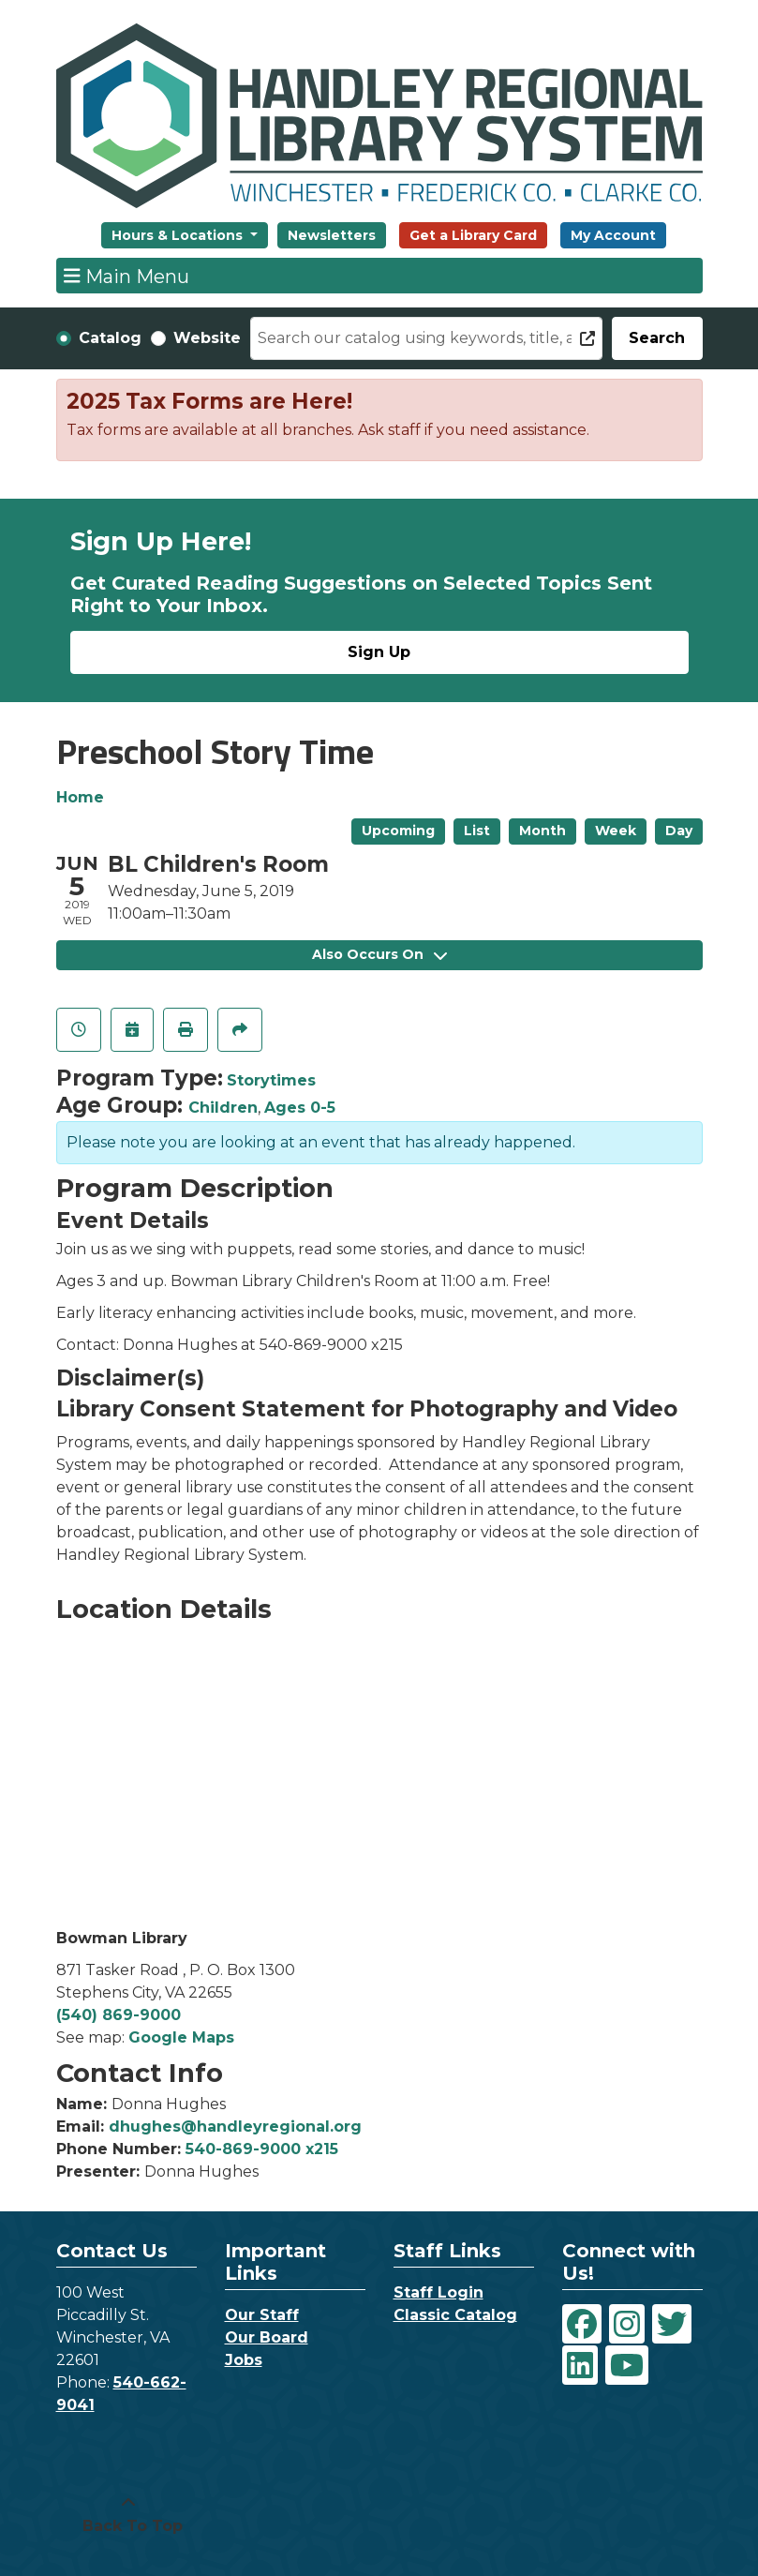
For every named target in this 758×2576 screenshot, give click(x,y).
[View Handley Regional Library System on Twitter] (671, 2324)
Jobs (243, 2360)
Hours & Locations (178, 235)
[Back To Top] (128, 2515)
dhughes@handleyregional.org (235, 2126)
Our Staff (262, 2315)
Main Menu (126, 275)
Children (223, 1107)
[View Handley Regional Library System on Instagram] (627, 2324)
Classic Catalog (455, 2315)
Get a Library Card (473, 235)
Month (542, 830)
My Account (613, 235)
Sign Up (379, 652)
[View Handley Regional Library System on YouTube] (626, 2365)
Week (615, 830)
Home (80, 797)
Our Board (266, 2337)
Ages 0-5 (299, 1107)
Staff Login (438, 2292)
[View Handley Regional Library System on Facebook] (582, 2324)
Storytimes (271, 1080)
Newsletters (332, 235)
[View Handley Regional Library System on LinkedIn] (580, 2365)
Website (207, 338)
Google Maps (181, 2037)
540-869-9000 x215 (262, 2149)
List (477, 830)
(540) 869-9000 (118, 2015)
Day (678, 830)
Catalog (110, 338)
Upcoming (398, 830)
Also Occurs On (379, 954)
